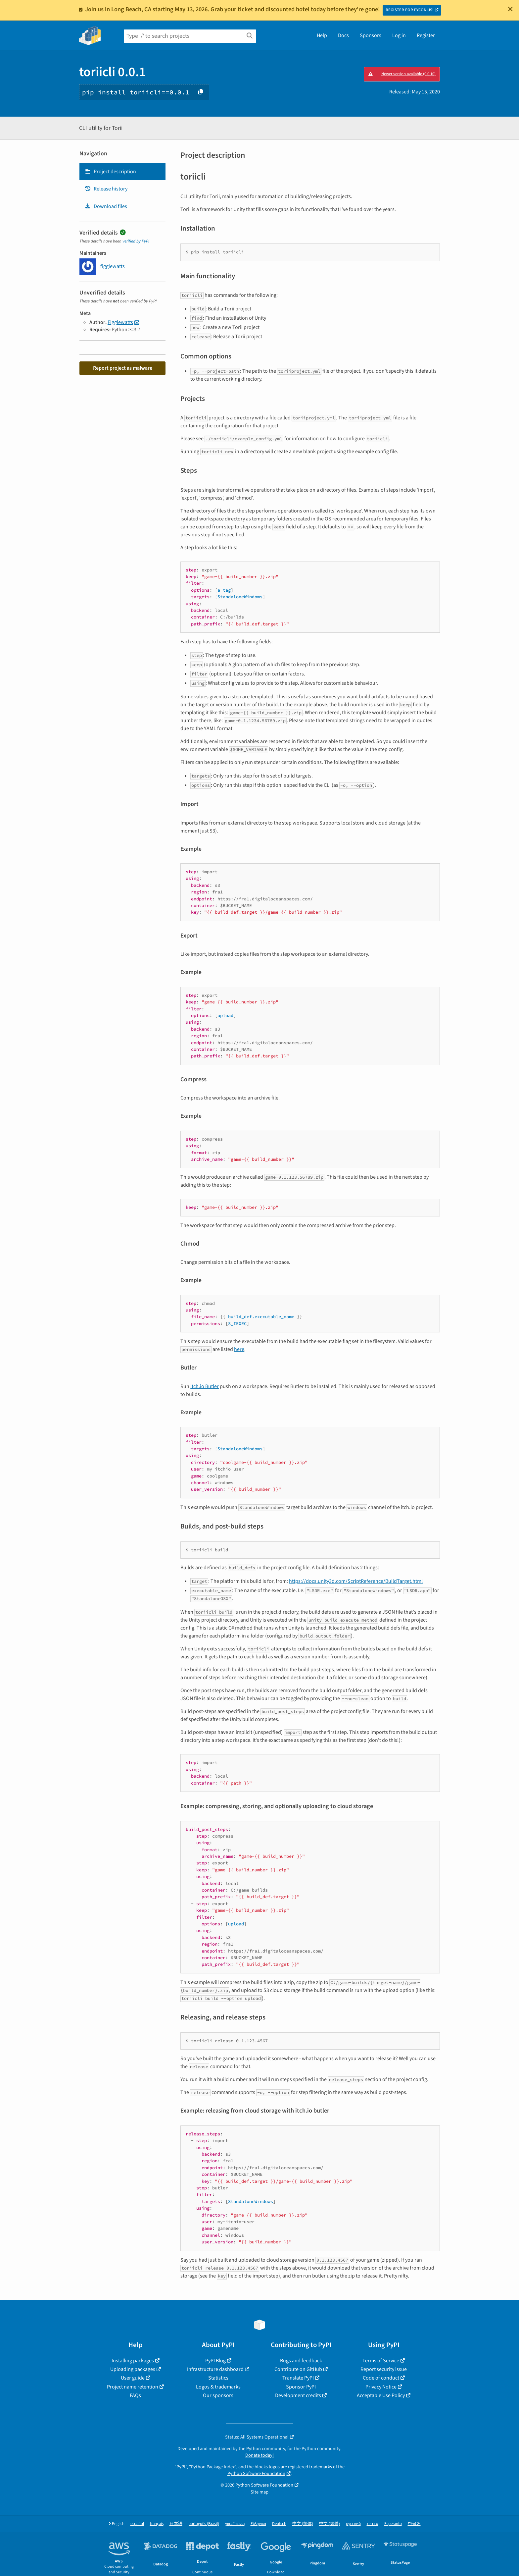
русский (353, 2524)
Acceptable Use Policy (381, 2395)
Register (426, 35)
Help (322, 35)
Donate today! (259, 2455)
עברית (372, 2524)
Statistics (218, 2378)
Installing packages (133, 2360)
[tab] (122, 171)
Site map (259, 2492)
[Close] (510, 9)
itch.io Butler (204, 1386)
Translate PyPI (298, 2378)
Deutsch (279, 2524)
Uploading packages (132, 2369)
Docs (343, 35)
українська (235, 2524)
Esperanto (393, 2524)
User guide (133, 2378)
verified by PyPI (135, 241)
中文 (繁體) (329, 2524)
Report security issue (383, 2369)
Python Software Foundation (256, 2473)
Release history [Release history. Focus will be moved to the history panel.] (105, 188)
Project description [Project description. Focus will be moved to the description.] (110, 171)
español (137, 2524)
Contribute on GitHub (298, 2369)
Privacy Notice (381, 2386)
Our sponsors (218, 2395)
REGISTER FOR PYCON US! (410, 10)
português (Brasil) (203, 2524)
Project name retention (132, 2386)
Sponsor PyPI (301, 2386)
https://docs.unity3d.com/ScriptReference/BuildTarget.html (356, 1581)
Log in (399, 35)
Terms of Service (380, 2360)
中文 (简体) (302, 2524)
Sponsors (370, 35)
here (239, 1349)
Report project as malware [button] (122, 368)
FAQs (135, 2395)
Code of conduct (381, 2378)
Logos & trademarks (218, 2386)
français (157, 2524)
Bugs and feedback (301, 2360)
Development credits (298, 2395)
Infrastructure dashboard (215, 2369)
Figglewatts (120, 322)
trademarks (320, 2466)
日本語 (175, 2524)
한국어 (414, 2524)
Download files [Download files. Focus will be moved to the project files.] (105, 206)
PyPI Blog (215, 2360)
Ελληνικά (258, 2524)
